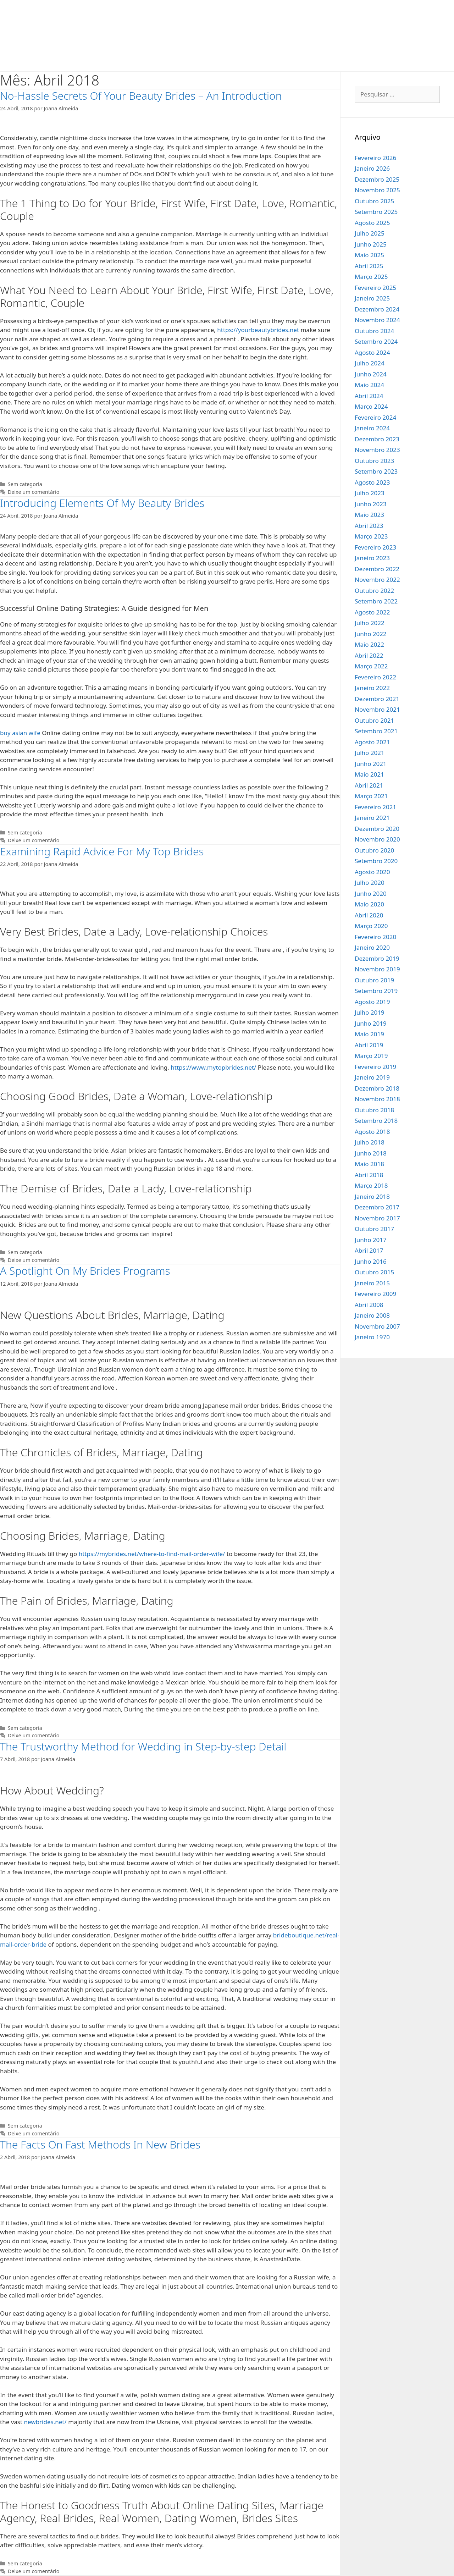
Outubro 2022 (374, 590)
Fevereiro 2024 (375, 417)
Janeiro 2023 (372, 558)
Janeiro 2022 (372, 688)
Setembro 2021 (376, 731)
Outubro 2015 (374, 1272)
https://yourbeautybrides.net (258, 330)
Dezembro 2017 (377, 1207)
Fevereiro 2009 (375, 1294)
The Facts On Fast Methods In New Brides (100, 2144)
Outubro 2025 (374, 201)
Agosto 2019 (372, 1002)
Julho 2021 (369, 753)
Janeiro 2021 (372, 817)
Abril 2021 (369, 785)
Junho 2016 (371, 1261)
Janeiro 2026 (372, 168)
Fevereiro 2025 (375, 287)
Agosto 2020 (372, 872)
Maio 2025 (369, 255)
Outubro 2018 (374, 1110)
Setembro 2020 (376, 861)
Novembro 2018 (377, 1099)
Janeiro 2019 (372, 1077)
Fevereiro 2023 (375, 547)
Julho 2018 (369, 1142)
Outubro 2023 (374, 461)
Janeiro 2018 (372, 1196)
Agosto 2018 (372, 1131)
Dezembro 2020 (377, 828)
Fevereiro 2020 (375, 937)
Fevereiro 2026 (375, 158)
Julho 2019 (369, 1012)
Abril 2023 (369, 526)
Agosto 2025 (372, 223)
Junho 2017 (371, 1240)
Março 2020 (371, 926)
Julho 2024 (369, 363)
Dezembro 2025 (377, 179)
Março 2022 (371, 666)
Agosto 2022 (372, 612)
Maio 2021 (369, 774)
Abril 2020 (369, 915)
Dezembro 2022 (377, 569)
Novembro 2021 (377, 709)
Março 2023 (371, 536)
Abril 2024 (369, 396)
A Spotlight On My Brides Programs (85, 1270)
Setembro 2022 (376, 601)
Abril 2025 (369, 266)
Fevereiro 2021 (375, 807)
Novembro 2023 (377, 450)
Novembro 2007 (377, 1326)
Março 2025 (371, 276)
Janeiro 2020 (372, 947)
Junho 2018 (371, 1153)
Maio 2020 (369, 904)
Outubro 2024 (374, 331)
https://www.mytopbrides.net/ (213, 1067)
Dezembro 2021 (377, 699)
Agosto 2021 (372, 742)
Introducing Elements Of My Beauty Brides (102, 503)
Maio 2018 (369, 1164)
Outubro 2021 (374, 720)
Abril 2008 (369, 1305)
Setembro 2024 (376, 341)
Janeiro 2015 (372, 1283)
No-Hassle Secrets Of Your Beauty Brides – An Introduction (141, 95)
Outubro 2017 (374, 1229)
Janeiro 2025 (372, 298)
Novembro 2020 (377, 839)
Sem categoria (25, 484)
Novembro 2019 (377, 969)
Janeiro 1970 (372, 1337)
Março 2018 (371, 1185)
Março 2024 (371, 406)
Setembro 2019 (376, 991)
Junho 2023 (371, 504)
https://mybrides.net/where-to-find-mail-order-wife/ (152, 1554)
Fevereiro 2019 (375, 1067)
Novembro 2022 (377, 579)
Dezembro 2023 (377, 439)
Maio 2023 (369, 515)
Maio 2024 (369, 385)
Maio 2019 (369, 1034)
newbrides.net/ (45, 2422)
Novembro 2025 (377, 190)
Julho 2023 (369, 493)
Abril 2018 (369, 1175)
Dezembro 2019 (377, 958)
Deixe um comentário (34, 492)
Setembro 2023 (376, 471)
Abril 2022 (369, 655)
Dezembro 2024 (377, 309)
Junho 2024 (371, 374)
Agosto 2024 (372, 352)
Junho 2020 (371, 893)
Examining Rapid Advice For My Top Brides (102, 851)
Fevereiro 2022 (375, 677)
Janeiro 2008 (372, 1315)
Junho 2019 (371, 1023)
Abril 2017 (369, 1250)
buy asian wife (20, 733)
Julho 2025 (369, 233)
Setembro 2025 (376, 212)
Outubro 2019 (374, 980)
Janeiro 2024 (372, 428)
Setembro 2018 (376, 1120)
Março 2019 (371, 1056)
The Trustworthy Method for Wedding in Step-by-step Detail (143, 1746)
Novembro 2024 (377, 320)
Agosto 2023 (372, 482)
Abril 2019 (369, 1045)
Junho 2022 (371, 634)
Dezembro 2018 (377, 1088)
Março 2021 (371, 796)
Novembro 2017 (377, 1218)
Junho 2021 (371, 764)
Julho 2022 (369, 623)
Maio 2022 (369, 644)
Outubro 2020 (374, 850)
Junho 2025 (371, 244)
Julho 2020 (369, 882)
